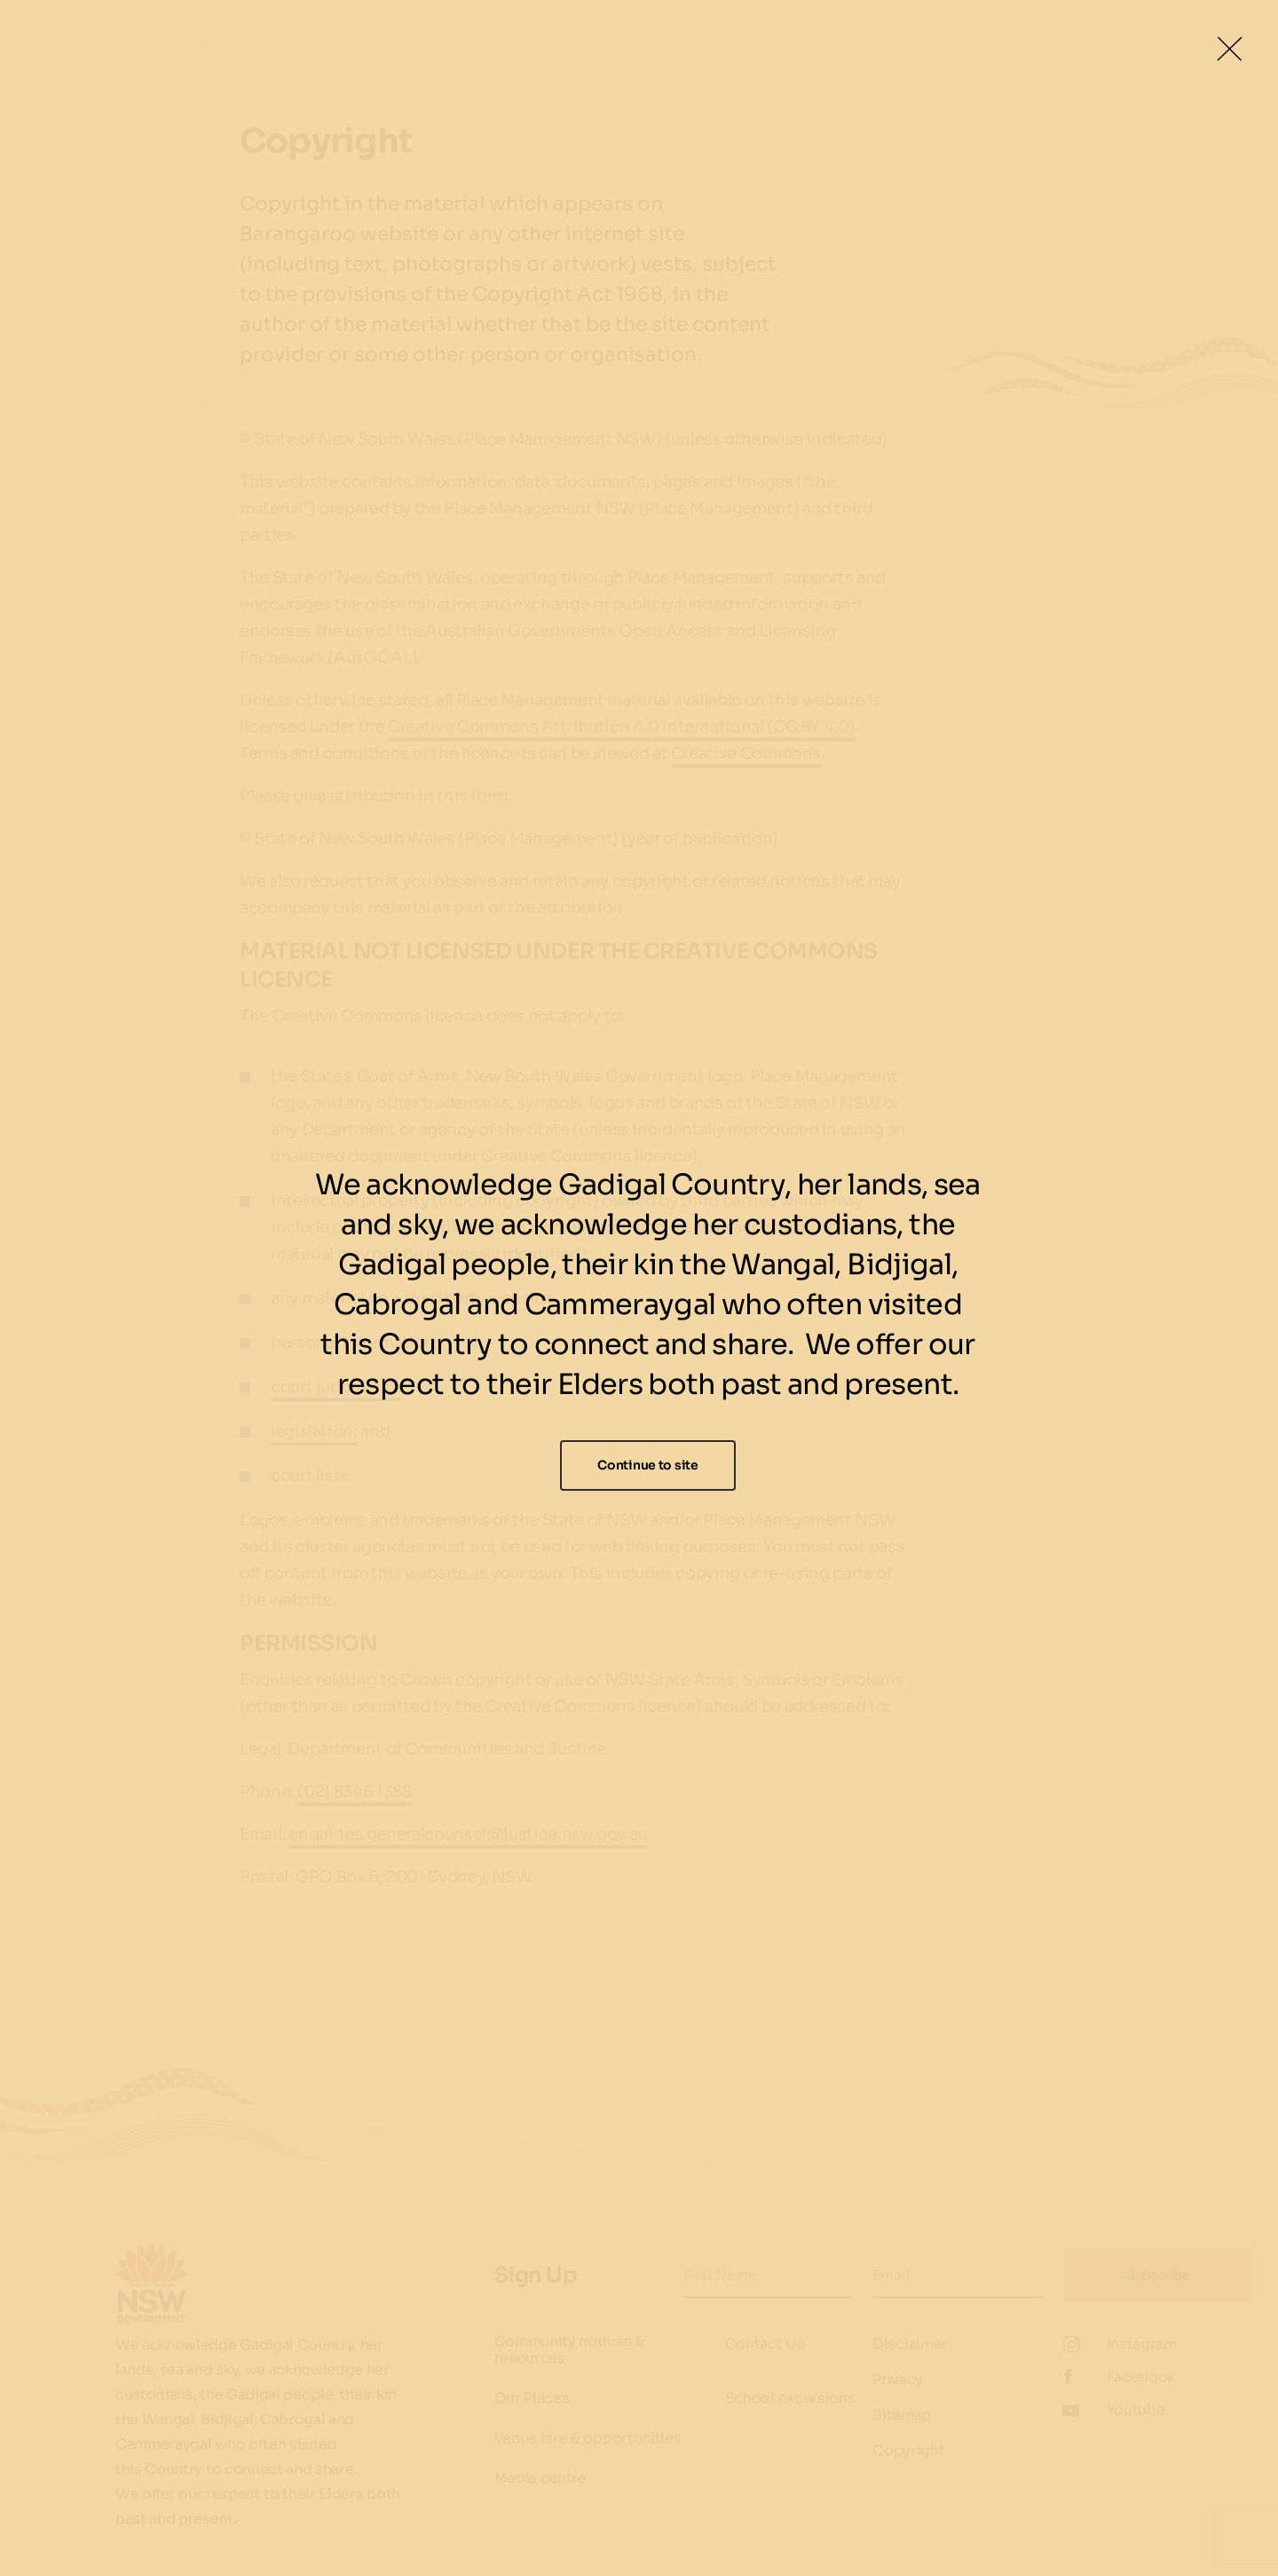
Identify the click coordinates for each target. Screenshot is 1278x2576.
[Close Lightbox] (1229, 49)
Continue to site (647, 1465)
